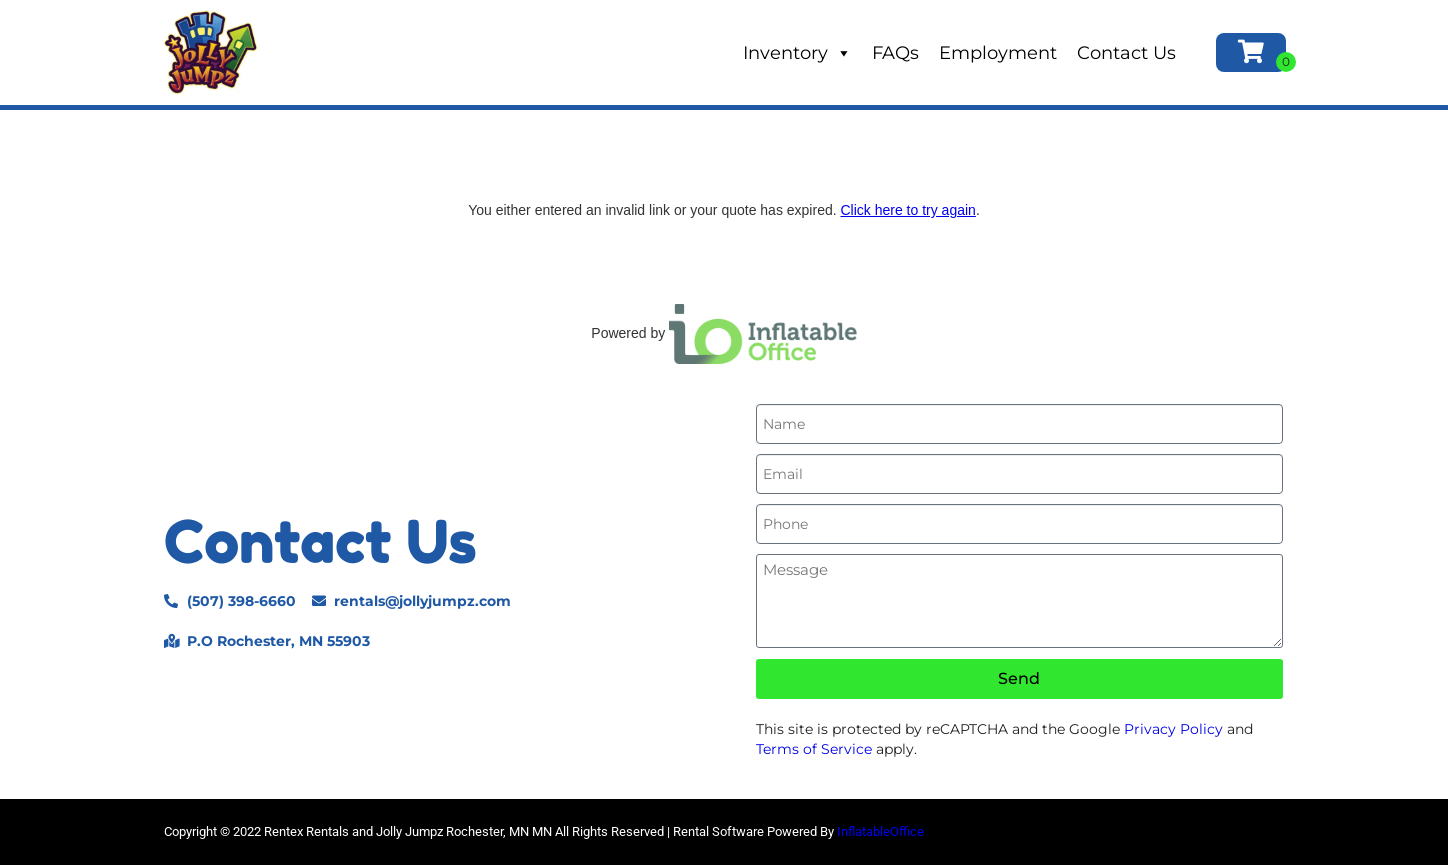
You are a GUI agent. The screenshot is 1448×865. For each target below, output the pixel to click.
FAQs (895, 53)
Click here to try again (907, 210)
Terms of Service (814, 749)
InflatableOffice (880, 831)
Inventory (797, 53)
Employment (998, 53)
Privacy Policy (1173, 729)
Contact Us (1126, 53)
